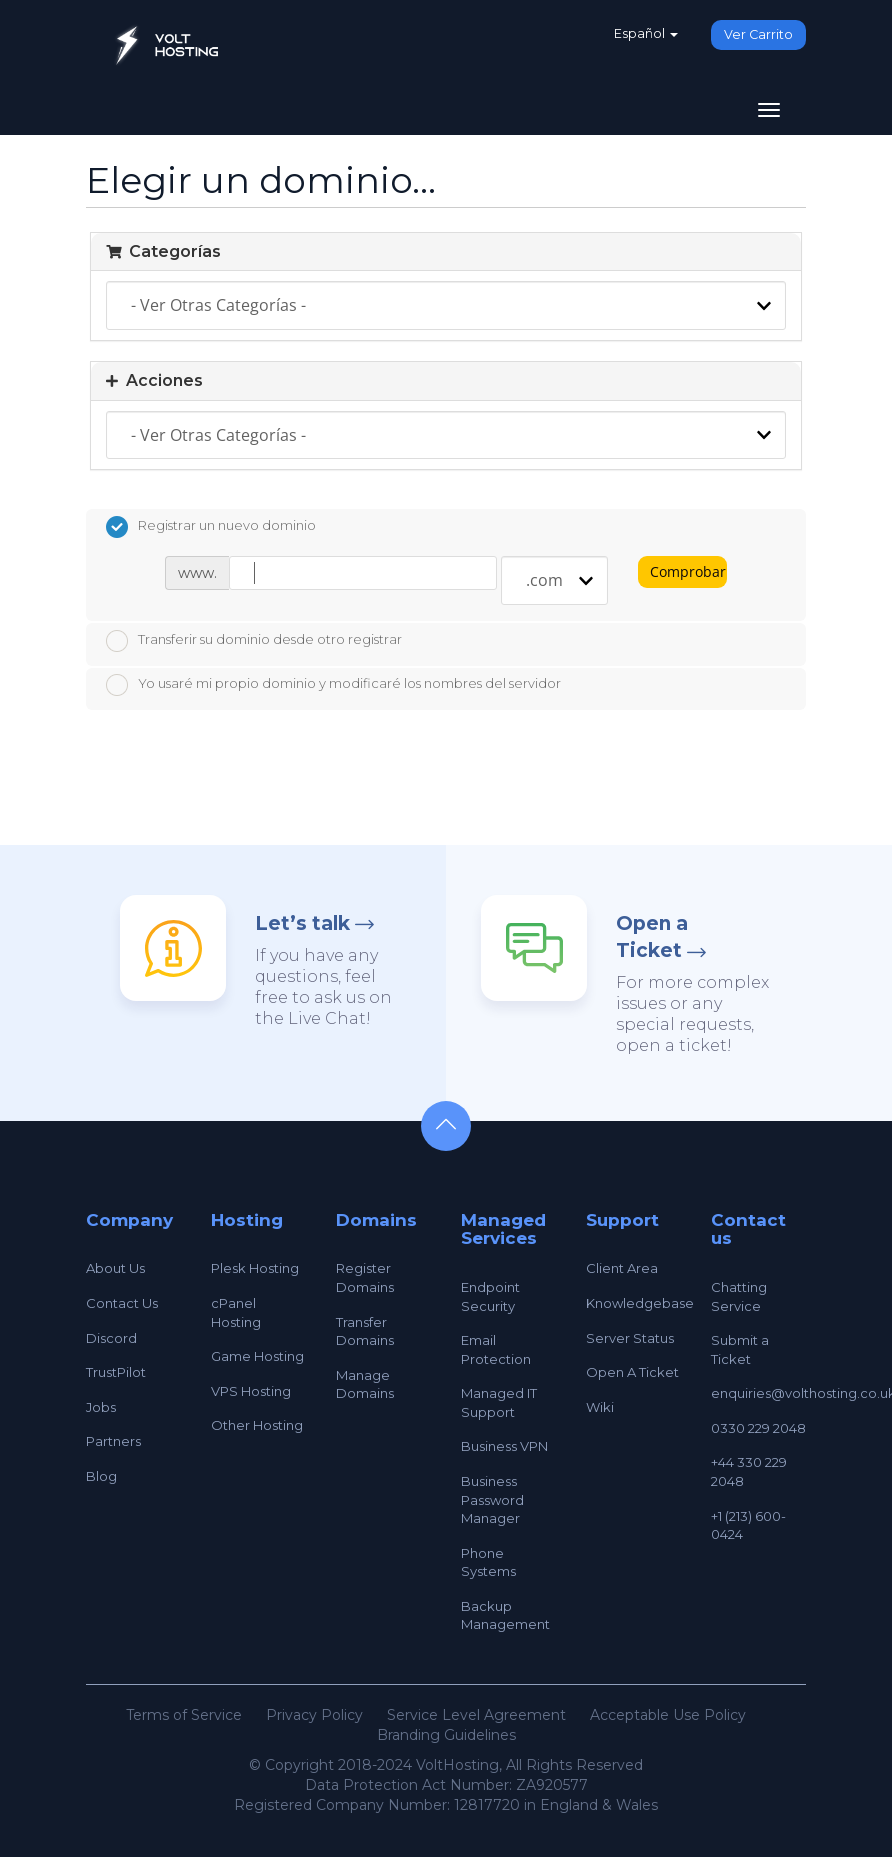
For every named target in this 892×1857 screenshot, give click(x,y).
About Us (115, 1268)
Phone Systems (488, 1562)
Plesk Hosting (255, 1268)
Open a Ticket (652, 937)
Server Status (630, 1338)
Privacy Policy (314, 1715)
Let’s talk (302, 923)
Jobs (101, 1407)
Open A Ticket (632, 1372)
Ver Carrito (758, 34)
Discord (111, 1338)
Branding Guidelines (446, 1735)
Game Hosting (257, 1356)
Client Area (622, 1268)
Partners (113, 1441)
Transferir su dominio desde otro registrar (254, 641)
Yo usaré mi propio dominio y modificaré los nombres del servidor (333, 685)
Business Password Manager (492, 1499)
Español (646, 33)
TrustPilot (116, 1372)
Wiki (600, 1407)
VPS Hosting (251, 1391)
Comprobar (688, 571)
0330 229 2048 (758, 1428)
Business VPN (504, 1446)
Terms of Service (184, 1715)
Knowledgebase (640, 1303)
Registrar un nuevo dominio (211, 527)
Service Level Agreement (476, 1715)
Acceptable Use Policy (668, 1715)
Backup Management (505, 1615)
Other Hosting (257, 1425)
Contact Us (122, 1303)
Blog (101, 1476)
